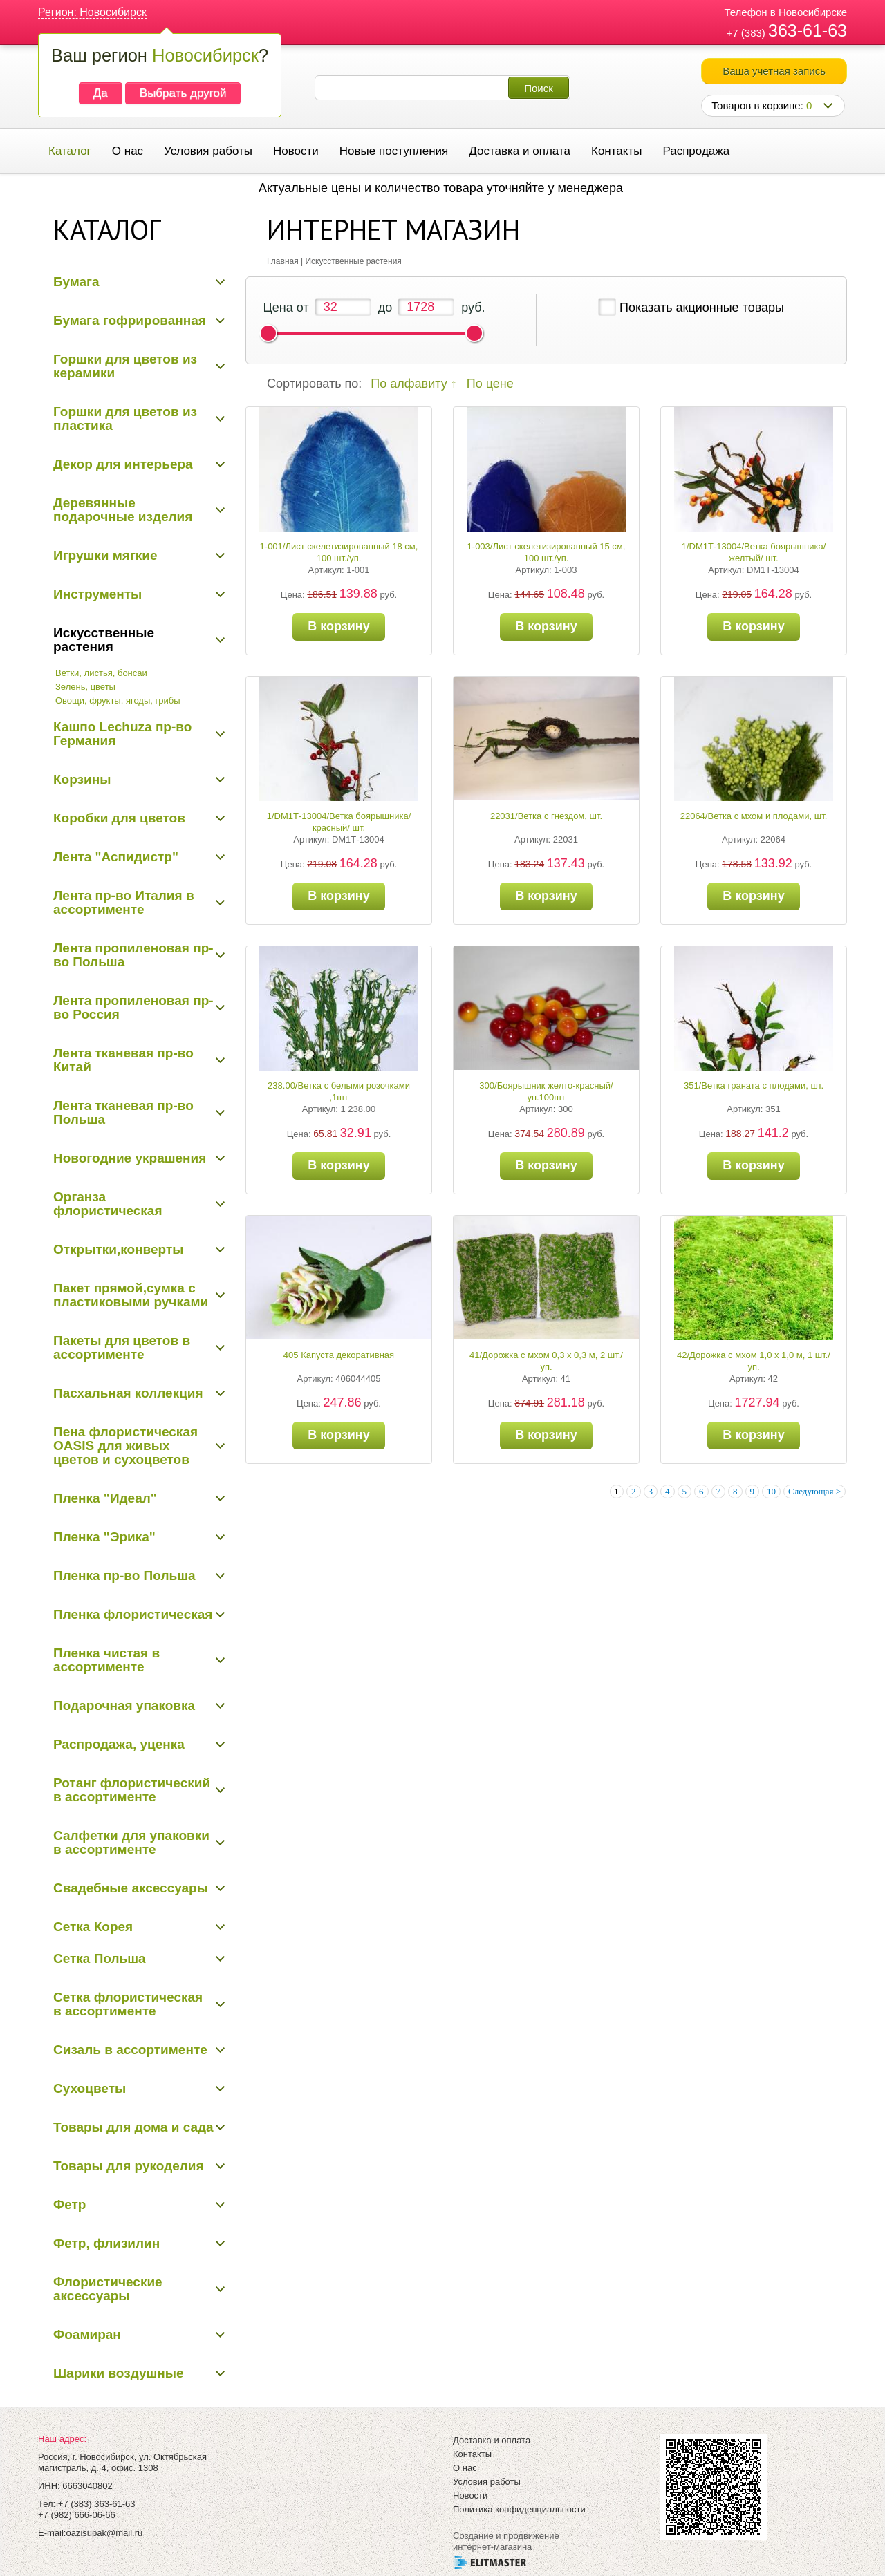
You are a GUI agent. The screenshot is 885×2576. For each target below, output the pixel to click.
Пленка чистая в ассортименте (106, 1660)
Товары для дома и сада (133, 2127)
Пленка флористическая (132, 1614)
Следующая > (814, 1491)
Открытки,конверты (118, 1249)
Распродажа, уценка (119, 1744)
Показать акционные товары (702, 307)
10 (771, 1491)
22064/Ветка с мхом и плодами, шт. (754, 816)
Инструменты (97, 594)
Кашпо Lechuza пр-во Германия (122, 734)
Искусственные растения (103, 640)
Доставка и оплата (519, 151)
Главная (283, 261)
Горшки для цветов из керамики (125, 366)
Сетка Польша (99, 1958)
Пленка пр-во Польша (124, 1575)
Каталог (69, 151)
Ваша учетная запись (774, 71)
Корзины (82, 779)
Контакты (616, 151)
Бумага (76, 281)
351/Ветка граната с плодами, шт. (753, 1085)
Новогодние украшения (129, 1158)
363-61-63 (807, 30)
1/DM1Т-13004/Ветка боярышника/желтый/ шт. (754, 552)
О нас (127, 151)
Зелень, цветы (85, 686)
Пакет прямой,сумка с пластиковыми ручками (130, 1295)
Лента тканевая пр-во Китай (123, 1060)
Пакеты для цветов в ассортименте (121, 1347)
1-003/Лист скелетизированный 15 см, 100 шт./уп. (546, 552)
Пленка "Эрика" (104, 1537)
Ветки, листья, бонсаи (101, 673)
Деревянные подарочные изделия (122, 510)
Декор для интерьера (123, 464)
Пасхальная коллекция (128, 1393)
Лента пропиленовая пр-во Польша (133, 955)
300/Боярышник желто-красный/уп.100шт (546, 1091)
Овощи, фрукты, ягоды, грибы (117, 700)
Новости (296, 151)
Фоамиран (87, 2334)
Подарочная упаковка (124, 1705)
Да (100, 93)
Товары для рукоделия (128, 2166)
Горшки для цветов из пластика (125, 418)
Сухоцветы (89, 2088)
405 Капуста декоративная (338, 1355)
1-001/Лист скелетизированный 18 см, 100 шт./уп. (339, 552)
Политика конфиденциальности (519, 2509)
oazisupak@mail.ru (104, 2533)
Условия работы (208, 151)
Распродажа (695, 151)
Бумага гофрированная (129, 320)
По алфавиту (409, 384)
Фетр (69, 2204)
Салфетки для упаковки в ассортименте (131, 1842)
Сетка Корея (93, 1926)
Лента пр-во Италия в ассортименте (123, 902)
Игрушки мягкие (105, 555)
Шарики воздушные (118, 2373)
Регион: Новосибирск (92, 12)
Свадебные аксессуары (130, 1888)
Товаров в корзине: (761, 105)
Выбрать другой (183, 93)
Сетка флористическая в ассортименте (128, 2004)
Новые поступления (393, 151)
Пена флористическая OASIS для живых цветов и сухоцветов (125, 1446)
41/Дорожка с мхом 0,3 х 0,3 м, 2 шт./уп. (546, 1361)
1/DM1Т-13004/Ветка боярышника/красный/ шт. (339, 822)
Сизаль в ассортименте (130, 2049)
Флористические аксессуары (107, 2289)
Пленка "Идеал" (105, 1498)
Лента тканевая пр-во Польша (123, 1112)
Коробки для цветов (119, 818)
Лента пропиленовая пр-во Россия (133, 1007)
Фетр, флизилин (106, 2243)
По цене (490, 384)
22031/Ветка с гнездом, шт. (546, 816)
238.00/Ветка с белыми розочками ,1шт (339, 1091)
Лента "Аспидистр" (115, 856)
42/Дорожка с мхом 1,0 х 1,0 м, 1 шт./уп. (753, 1361)
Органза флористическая (107, 1204)
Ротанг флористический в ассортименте (131, 1790)
